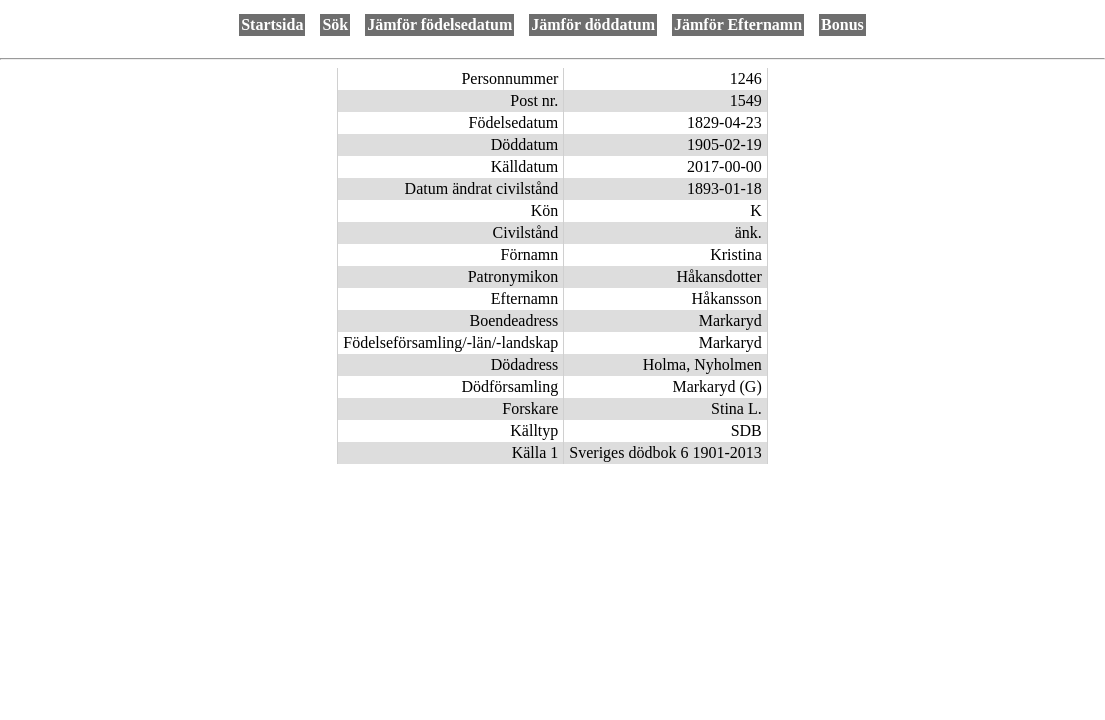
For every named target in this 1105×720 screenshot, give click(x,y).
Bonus (842, 24)
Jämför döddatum (593, 24)
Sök (335, 24)
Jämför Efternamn (738, 24)
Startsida (272, 24)
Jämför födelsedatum (439, 24)
